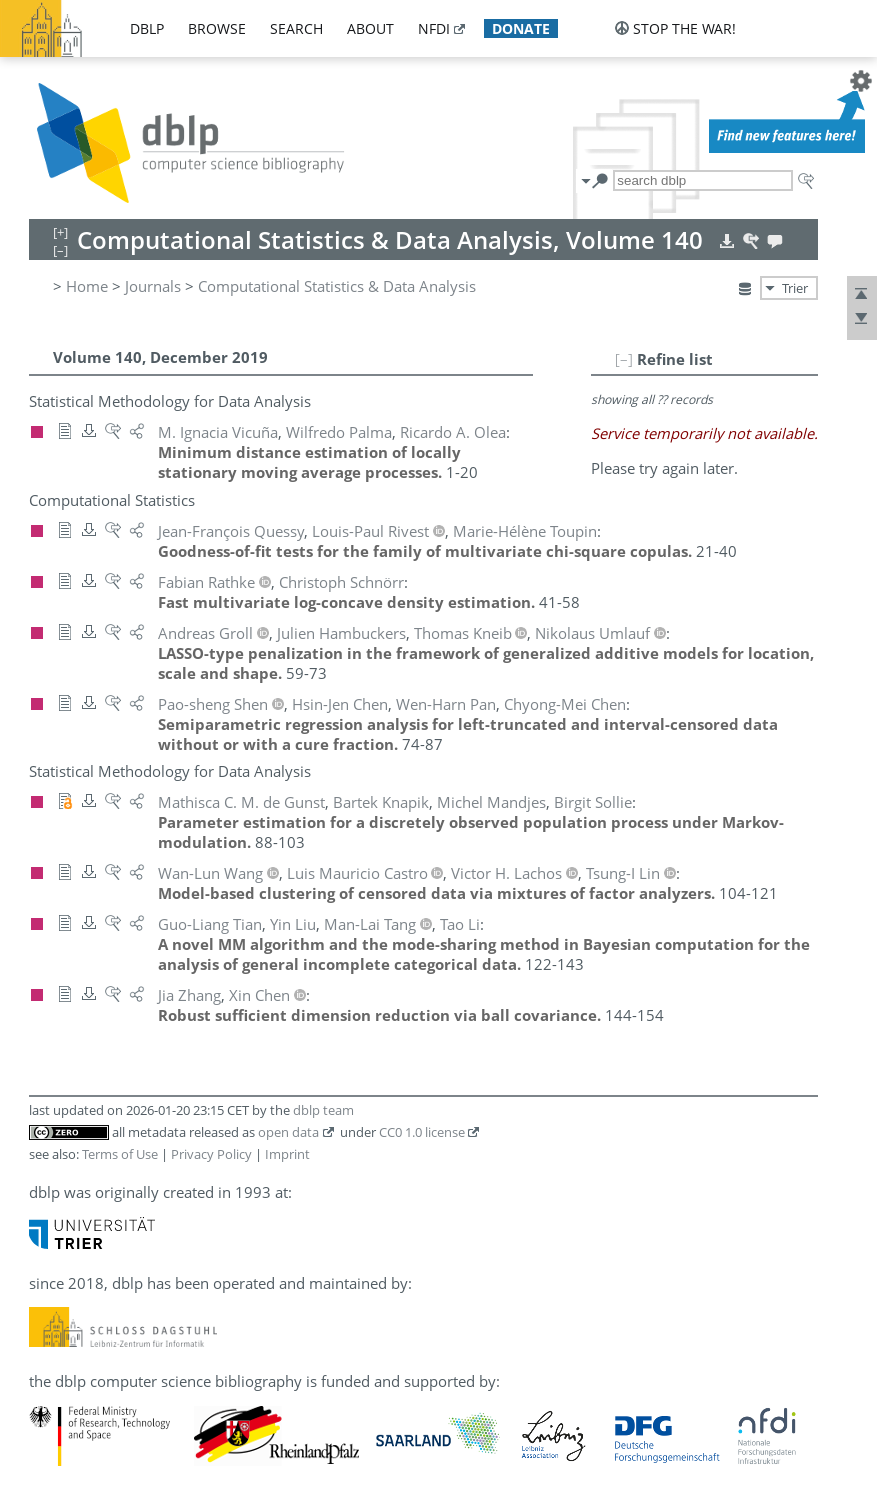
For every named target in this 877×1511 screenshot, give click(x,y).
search (296, 28)
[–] (624, 359)
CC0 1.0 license (422, 1132)
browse (217, 28)
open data (288, 1132)
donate (521, 28)
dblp (147, 28)
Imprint (287, 1154)
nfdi (434, 28)
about (370, 28)
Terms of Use (120, 1154)
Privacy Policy (211, 1154)
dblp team (323, 1110)
